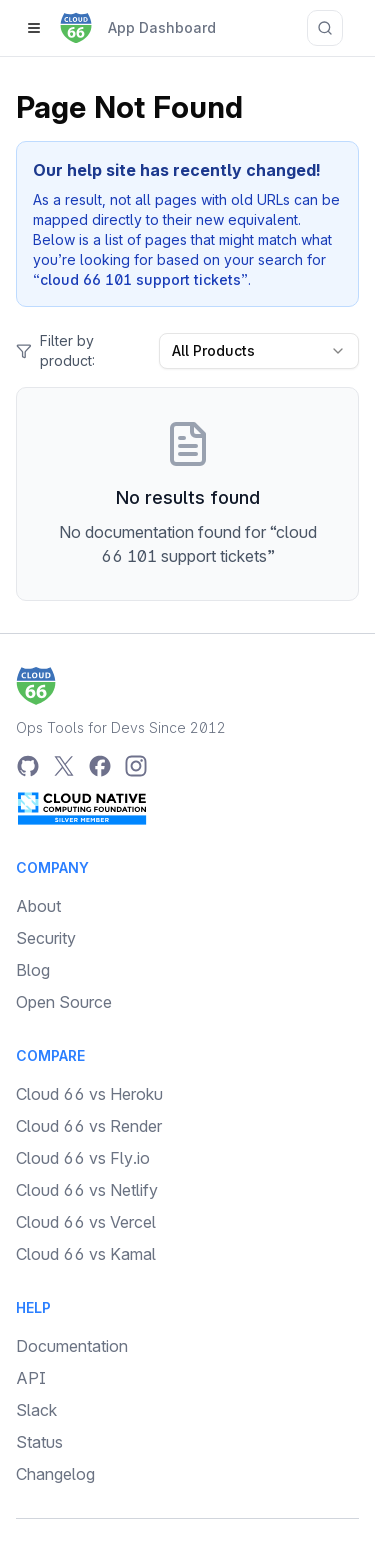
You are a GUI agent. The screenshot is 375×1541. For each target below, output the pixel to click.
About (38, 906)
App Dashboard (162, 27)
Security (46, 938)
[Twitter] (64, 766)
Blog (33, 970)
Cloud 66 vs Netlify (87, 1190)
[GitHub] (28, 766)
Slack (36, 1410)
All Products (259, 350)
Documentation (72, 1346)
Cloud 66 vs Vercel (86, 1222)
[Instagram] (136, 766)
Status (39, 1442)
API (31, 1378)
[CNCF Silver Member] (82, 808)
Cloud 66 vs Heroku (89, 1094)
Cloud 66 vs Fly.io (83, 1158)
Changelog (55, 1474)
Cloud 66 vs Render (89, 1126)
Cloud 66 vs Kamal (86, 1254)
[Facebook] (100, 766)
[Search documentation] (325, 28)
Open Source (64, 1002)
